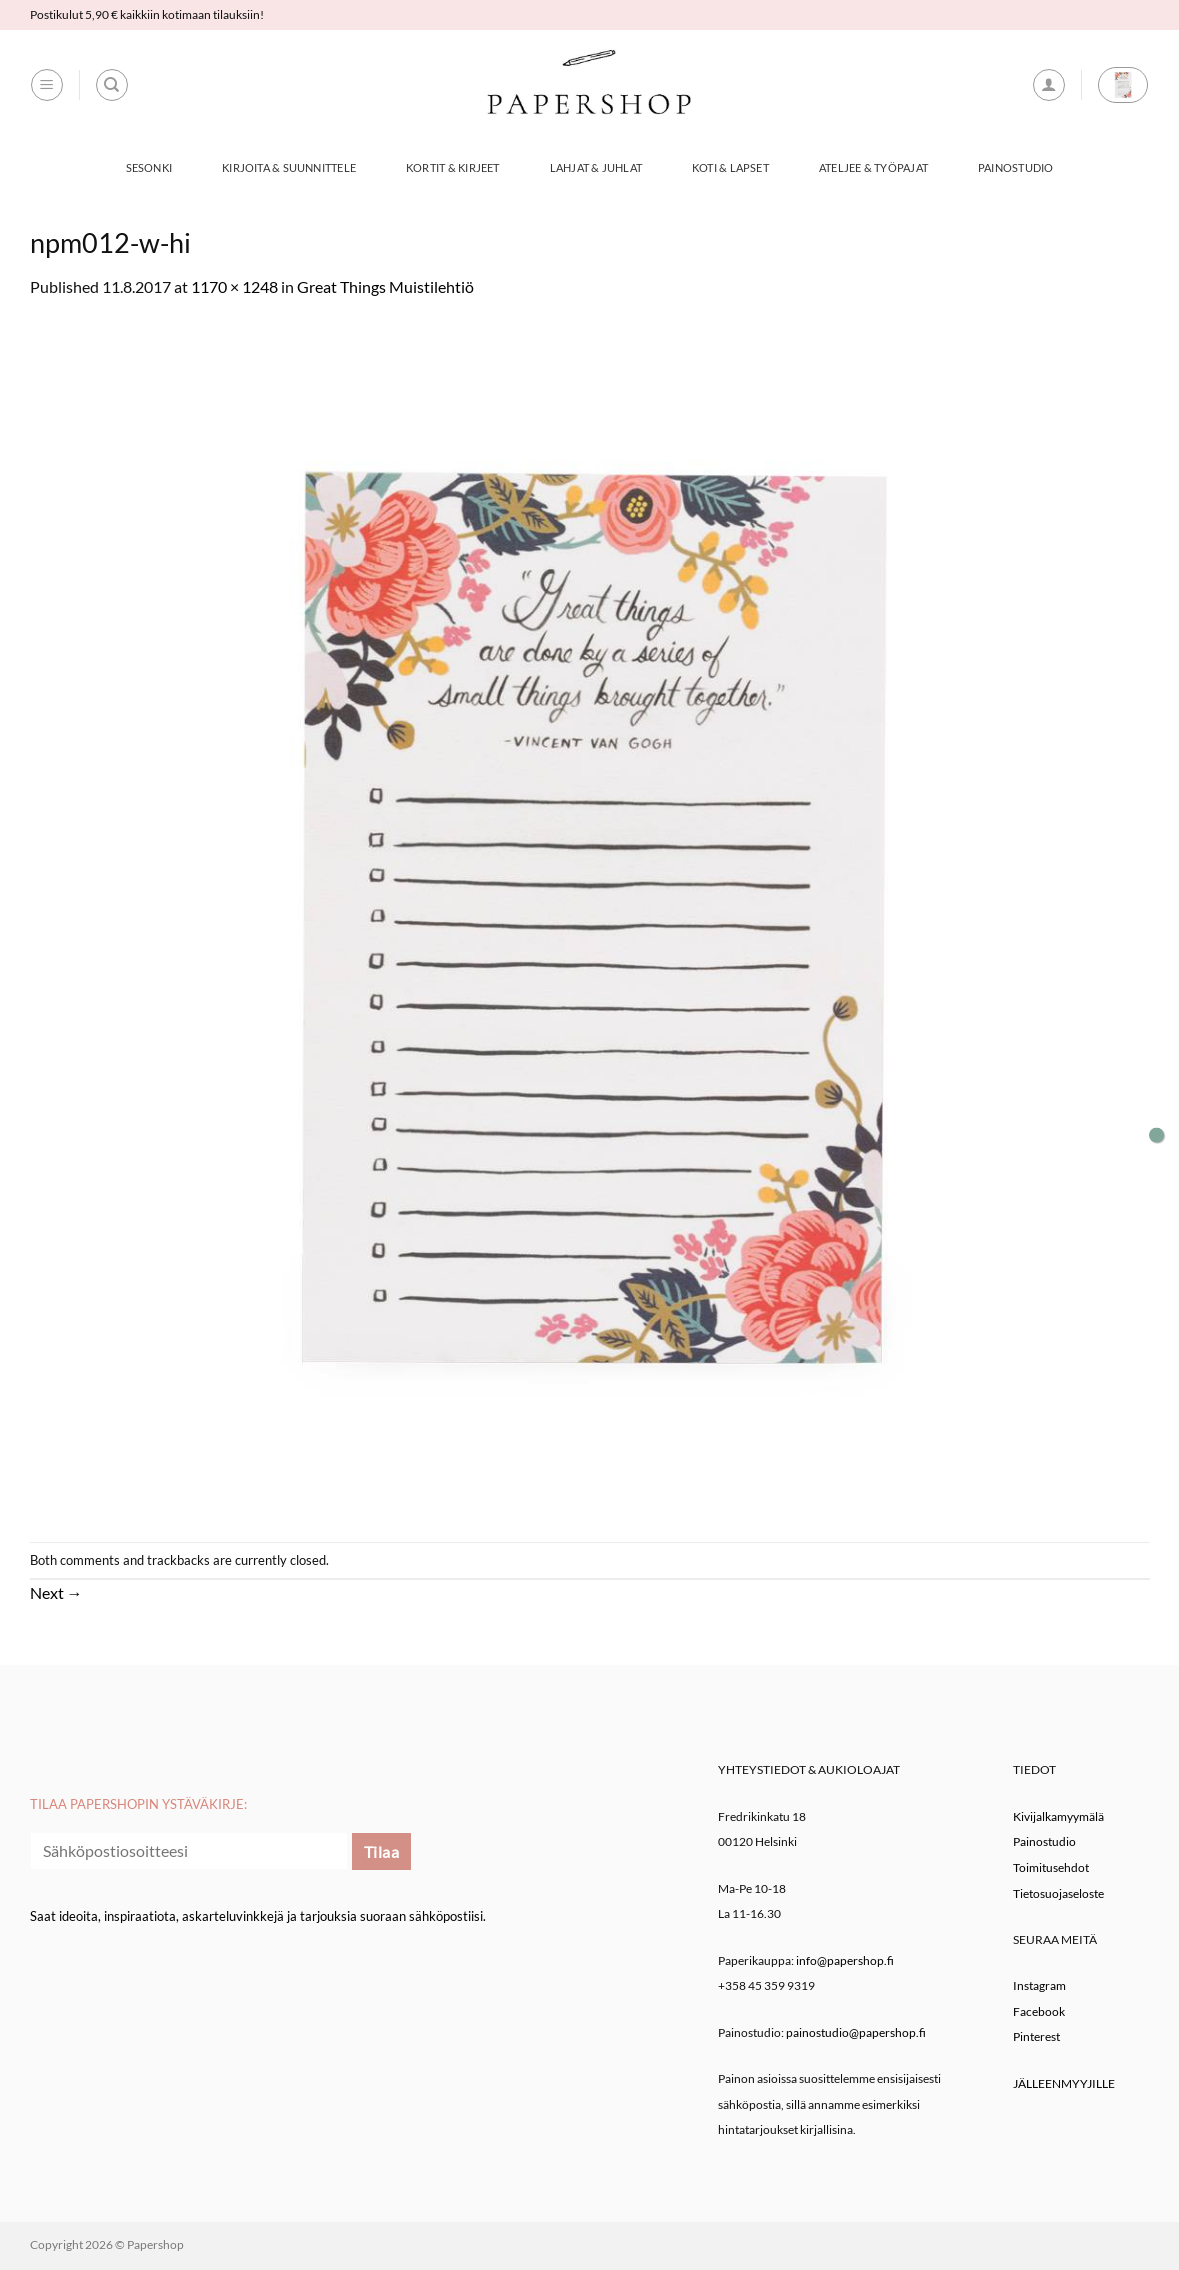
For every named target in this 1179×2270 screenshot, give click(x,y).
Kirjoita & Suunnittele (289, 167)
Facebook (1039, 2011)
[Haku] (112, 85)
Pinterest (1036, 2036)
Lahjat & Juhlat (596, 167)
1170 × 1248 (234, 286)
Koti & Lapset (730, 167)
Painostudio (1015, 167)
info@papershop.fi (845, 1960)
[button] (47, 85)
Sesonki (149, 167)
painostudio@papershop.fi (856, 2032)
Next (56, 1592)
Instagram (1039, 1985)
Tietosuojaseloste (1058, 1893)
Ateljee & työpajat (873, 167)
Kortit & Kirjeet (453, 167)
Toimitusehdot (1051, 1867)
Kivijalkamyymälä (1058, 1816)
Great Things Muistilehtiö (385, 286)
